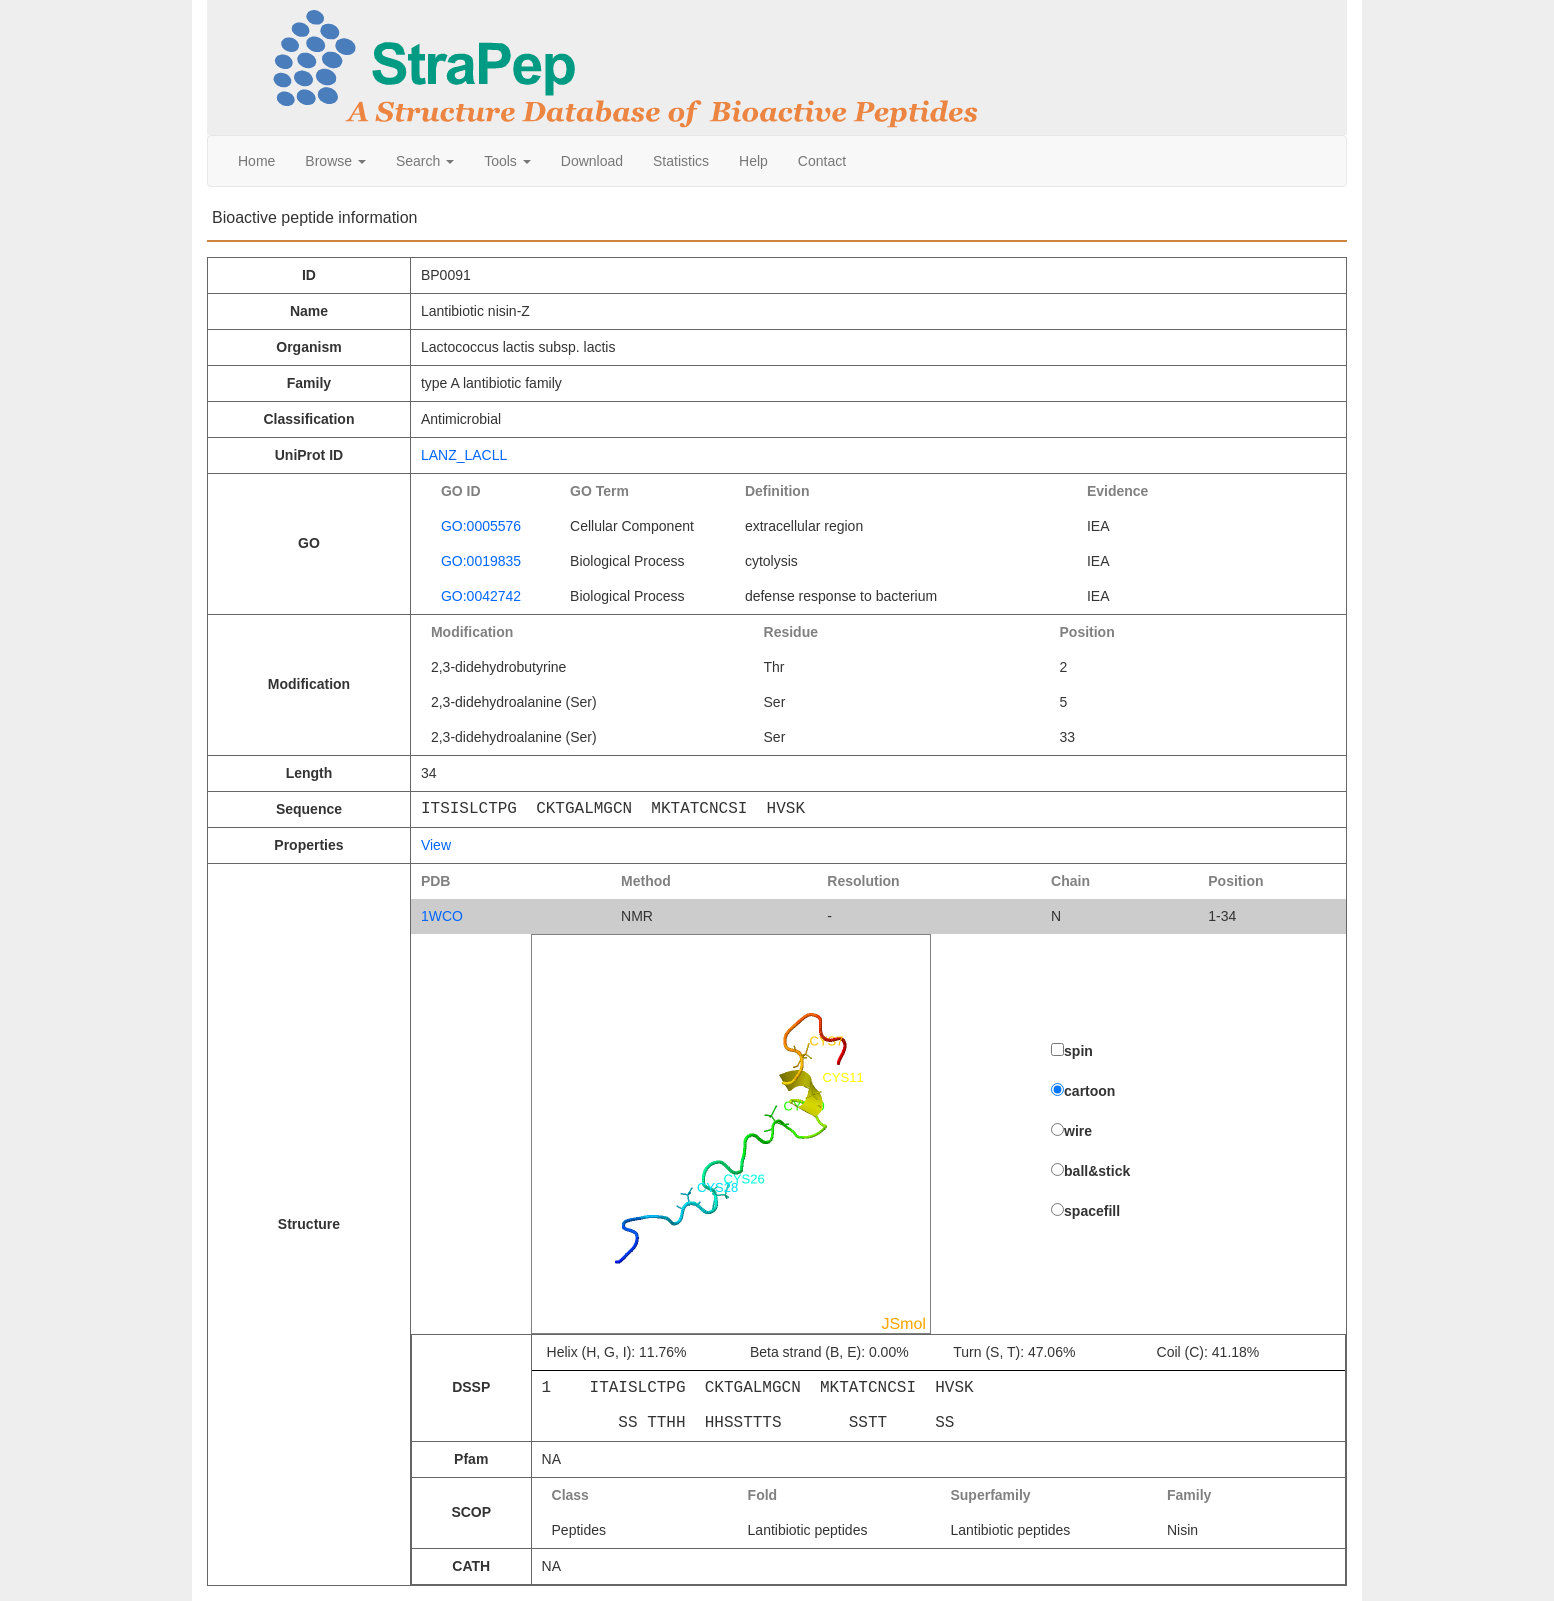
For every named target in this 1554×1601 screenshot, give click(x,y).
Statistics (681, 161)
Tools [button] (507, 161)
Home (256, 161)
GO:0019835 (481, 561)
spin (1078, 1051)
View (436, 845)
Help (753, 161)
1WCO (442, 916)
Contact (822, 161)
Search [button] (425, 161)
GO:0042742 (481, 596)
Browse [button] (335, 161)
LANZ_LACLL (464, 455)
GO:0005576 (481, 526)
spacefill (1092, 1211)
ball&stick (1097, 1171)
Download (592, 161)
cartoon (1089, 1091)
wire (1078, 1131)
